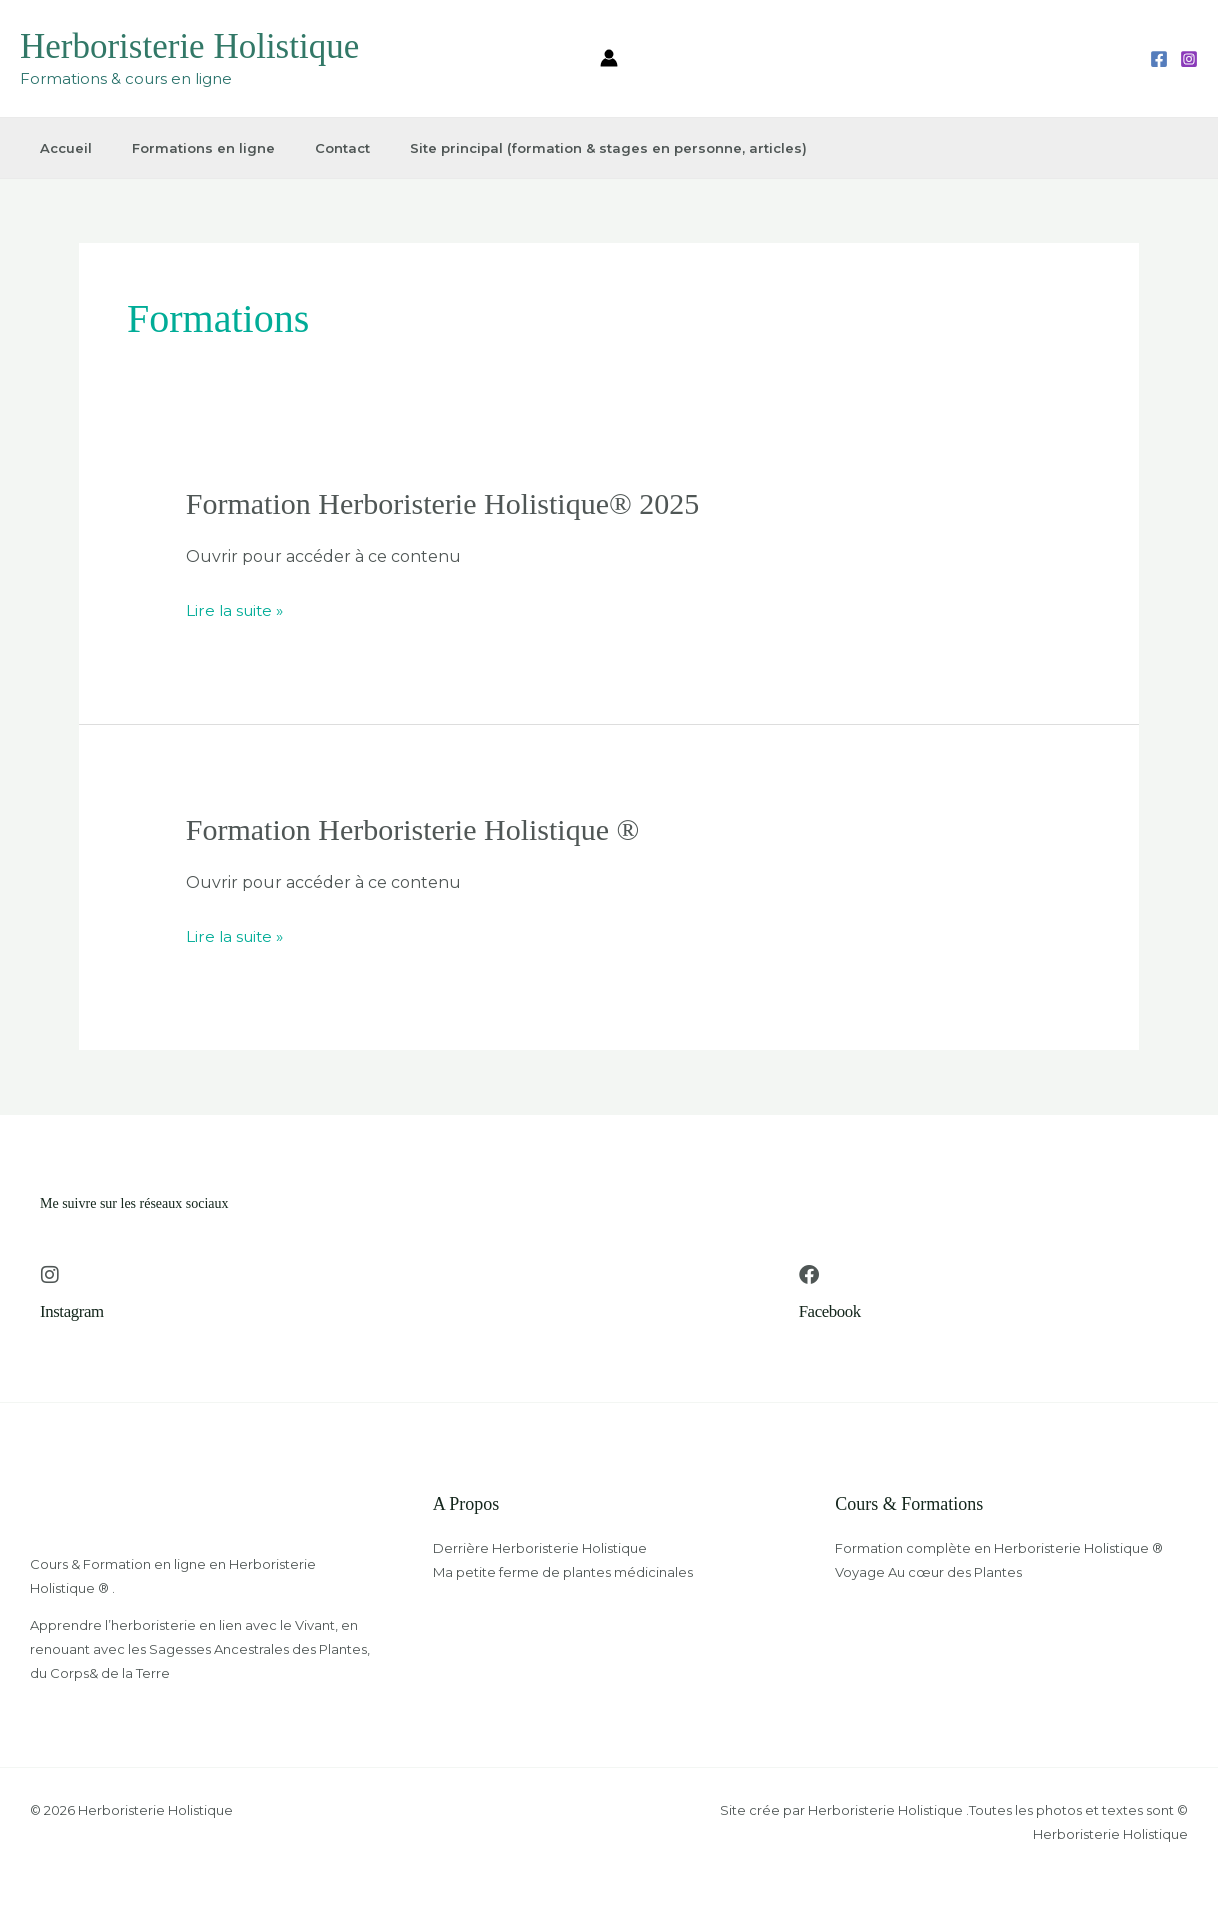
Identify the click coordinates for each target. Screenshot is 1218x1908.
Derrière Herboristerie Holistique (540, 1548)
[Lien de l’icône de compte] (609, 58)
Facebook (832, 1311)
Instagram (74, 1311)
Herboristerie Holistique (189, 46)
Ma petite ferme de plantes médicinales (563, 1572)
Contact (329, 148)
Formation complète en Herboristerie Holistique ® (999, 1548)
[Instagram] (1189, 59)
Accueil (59, 148)
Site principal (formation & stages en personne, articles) (592, 148)
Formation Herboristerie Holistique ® (413, 829)
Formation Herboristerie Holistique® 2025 (443, 503)
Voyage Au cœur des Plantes (928, 1572)
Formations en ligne (193, 148)
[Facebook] (1159, 59)
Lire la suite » (237, 608)
